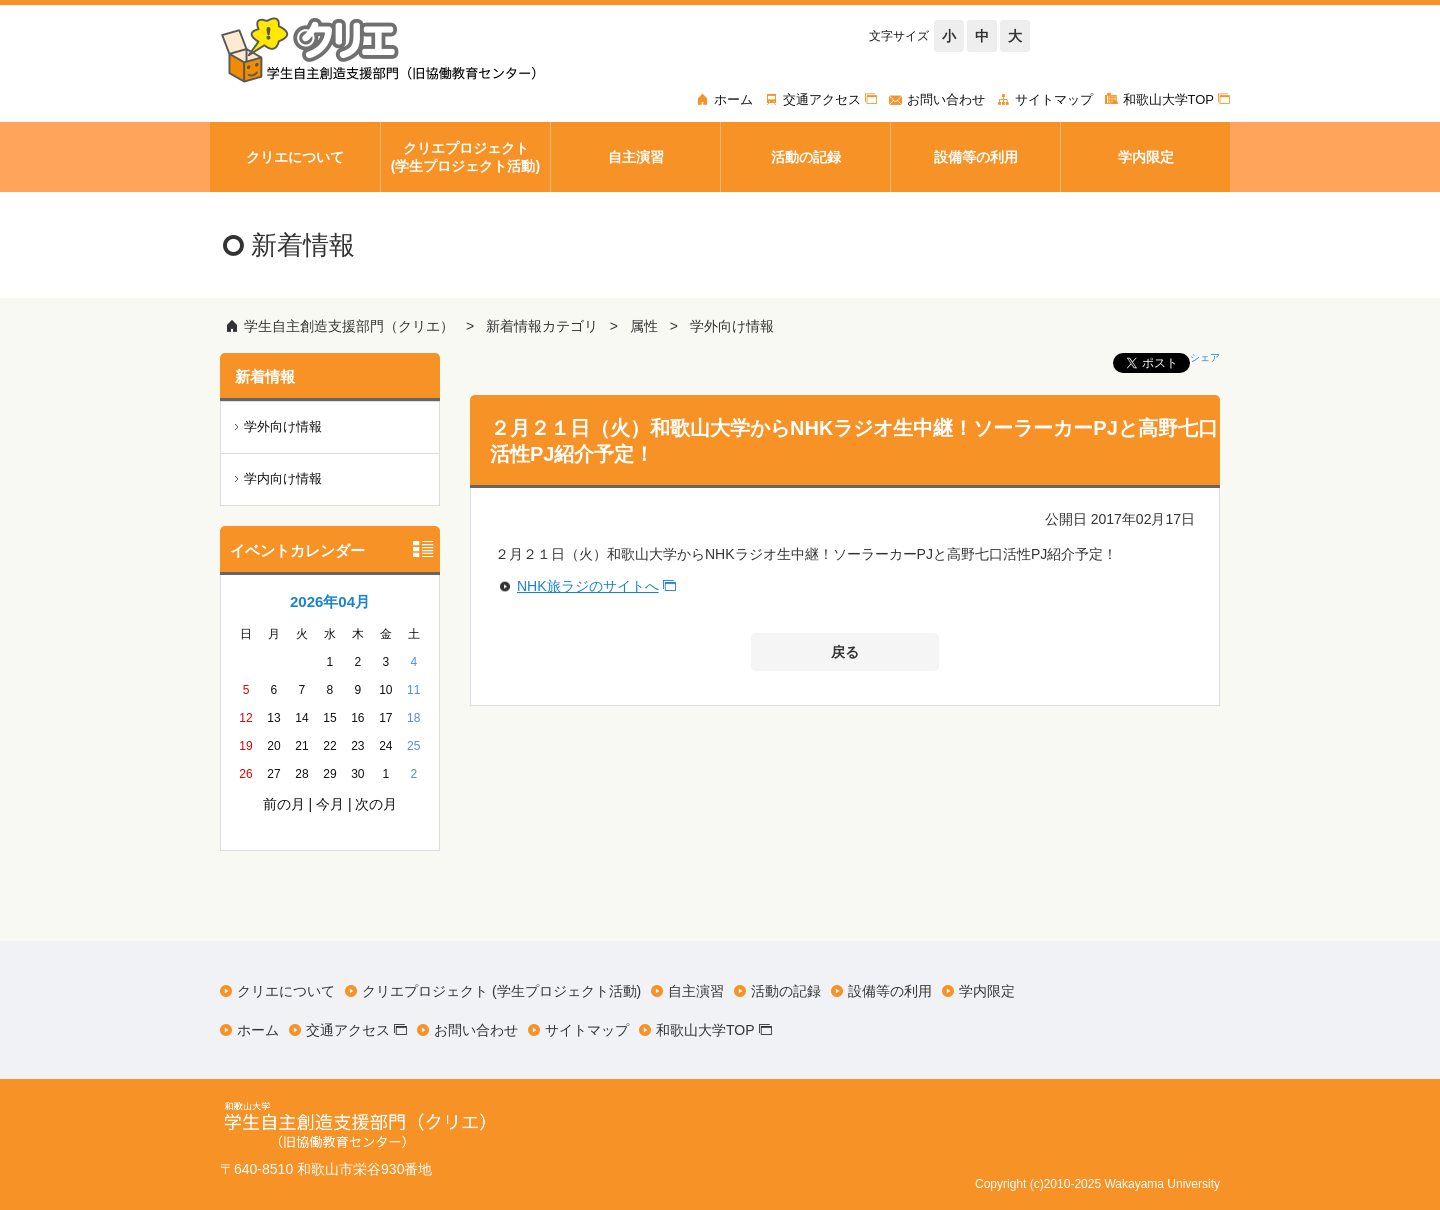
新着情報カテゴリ (542, 326)
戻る (845, 652)
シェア (1205, 357)
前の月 (284, 804)
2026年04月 (330, 601)
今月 (330, 804)
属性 (644, 326)
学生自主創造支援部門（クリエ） (349, 326)
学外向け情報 (732, 326)
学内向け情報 (283, 478)
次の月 (376, 804)
